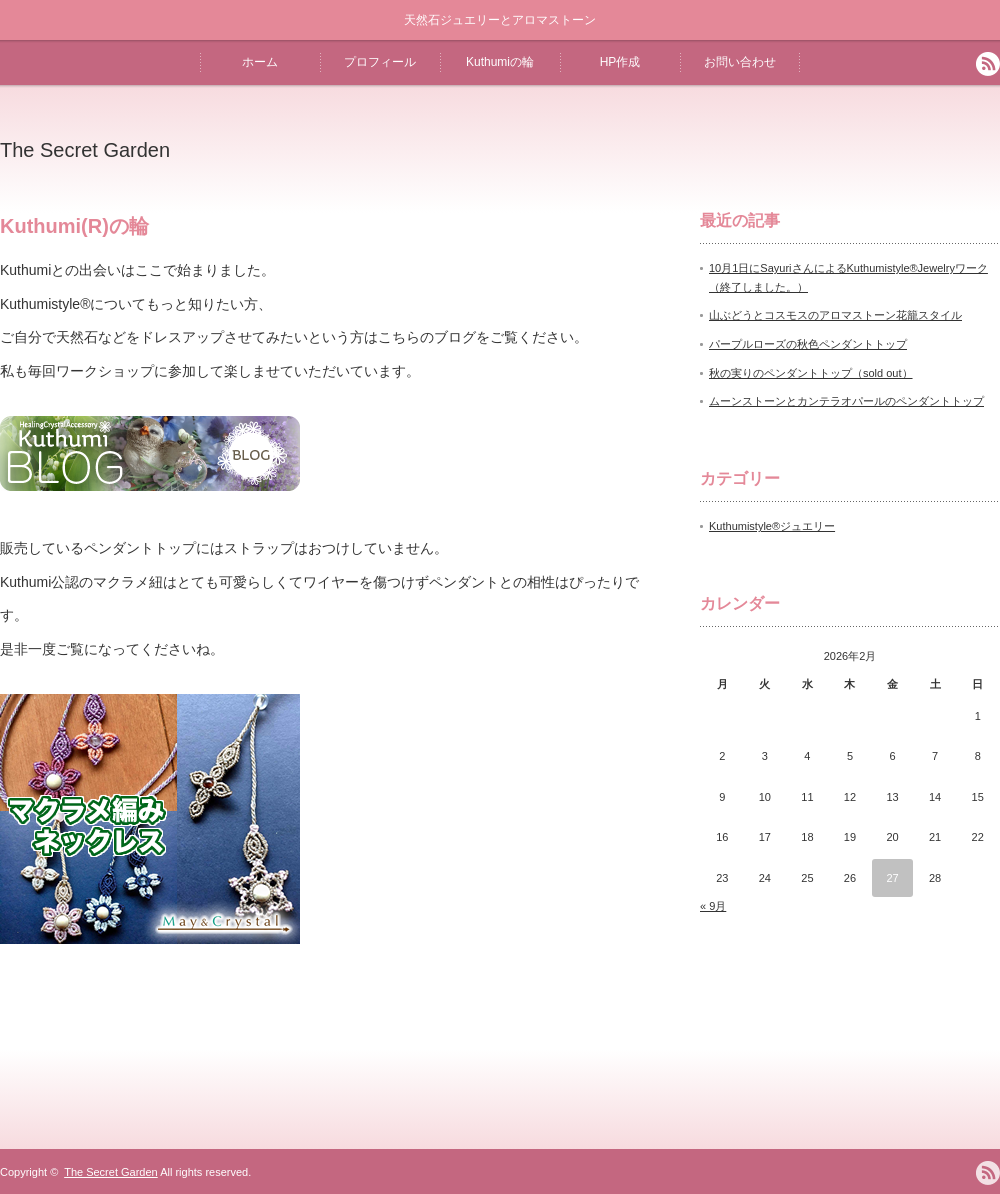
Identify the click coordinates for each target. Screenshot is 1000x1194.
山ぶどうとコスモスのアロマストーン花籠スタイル (835, 315)
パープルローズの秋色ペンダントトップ (808, 344)
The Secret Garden (85, 150)
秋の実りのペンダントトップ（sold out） (811, 373)
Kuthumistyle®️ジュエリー (772, 526)
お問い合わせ (740, 62)
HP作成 (620, 62)
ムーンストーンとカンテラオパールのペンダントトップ (846, 401)
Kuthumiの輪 (500, 62)
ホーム (260, 62)
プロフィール (380, 62)
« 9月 (713, 906)
